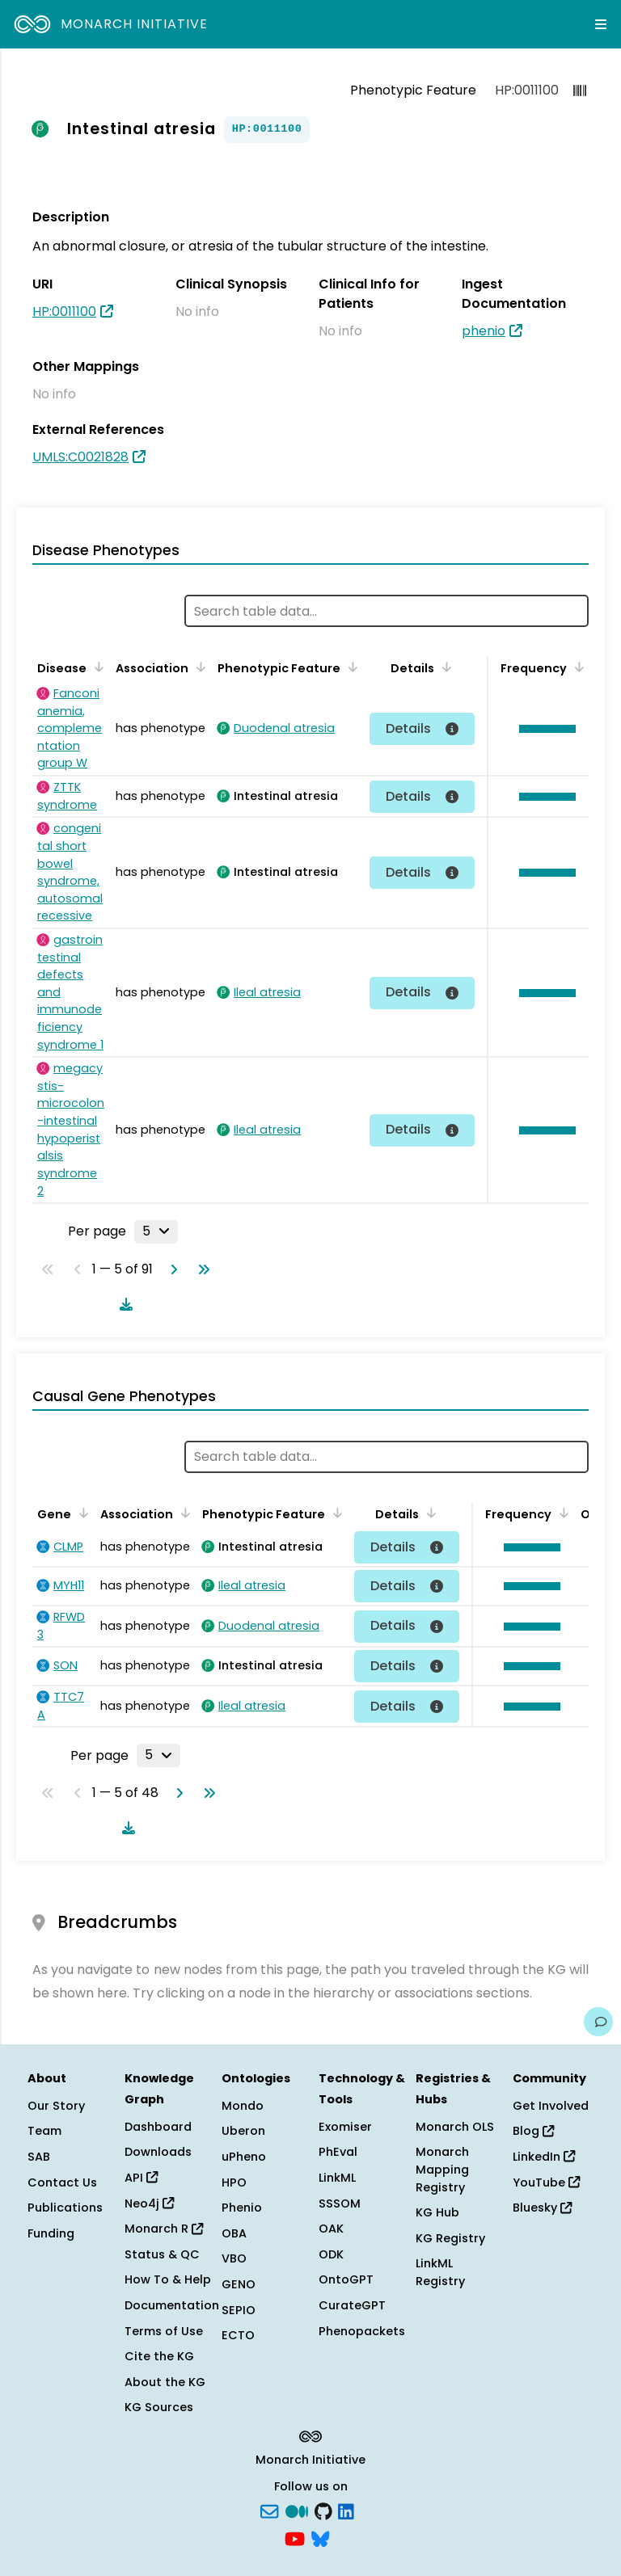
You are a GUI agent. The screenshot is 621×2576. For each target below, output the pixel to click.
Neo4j (149, 2203)
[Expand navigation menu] (601, 24)
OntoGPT (346, 2279)
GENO (239, 2284)
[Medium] (296, 2510)
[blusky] (320, 2537)
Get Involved (551, 2106)
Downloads (158, 2152)
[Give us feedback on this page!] (598, 2021)
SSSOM (340, 2203)
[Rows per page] (156, 1231)
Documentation (172, 2305)
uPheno (244, 2157)
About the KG (165, 2382)
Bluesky (542, 2207)
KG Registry (450, 2238)
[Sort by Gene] (81, 1513)
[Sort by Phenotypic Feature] (350, 667)
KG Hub (437, 2212)
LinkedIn (544, 2157)
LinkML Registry (440, 2272)
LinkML (337, 2178)
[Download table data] (123, 1304)
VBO (234, 2258)
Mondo (243, 2106)
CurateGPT (352, 2305)
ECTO (238, 2335)
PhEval (338, 2152)
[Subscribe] (269, 2510)
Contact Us (62, 2182)
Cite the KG (159, 2356)
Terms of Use (164, 2331)
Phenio (242, 2207)
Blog (533, 2131)
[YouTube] (295, 2537)
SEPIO (239, 2310)
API (141, 2178)
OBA (234, 2233)
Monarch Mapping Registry (442, 2169)
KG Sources (159, 2407)
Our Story (56, 2106)
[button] (543, 729)
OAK (331, 2228)
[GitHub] (323, 2510)
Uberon (243, 2131)
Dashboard (158, 2127)
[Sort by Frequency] (576, 667)
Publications (65, 2207)
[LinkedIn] (346, 2510)
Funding (50, 2233)
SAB (38, 2157)
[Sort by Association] (198, 667)
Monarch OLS (455, 2127)
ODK (331, 2254)
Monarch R (164, 2228)
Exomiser (345, 2127)
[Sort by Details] (444, 667)
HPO (234, 2182)
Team (44, 2131)
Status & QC (162, 2254)
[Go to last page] (200, 1269)
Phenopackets (362, 2331)
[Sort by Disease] (96, 667)
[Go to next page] (170, 1269)
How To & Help (168, 2279)
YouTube (546, 2182)
